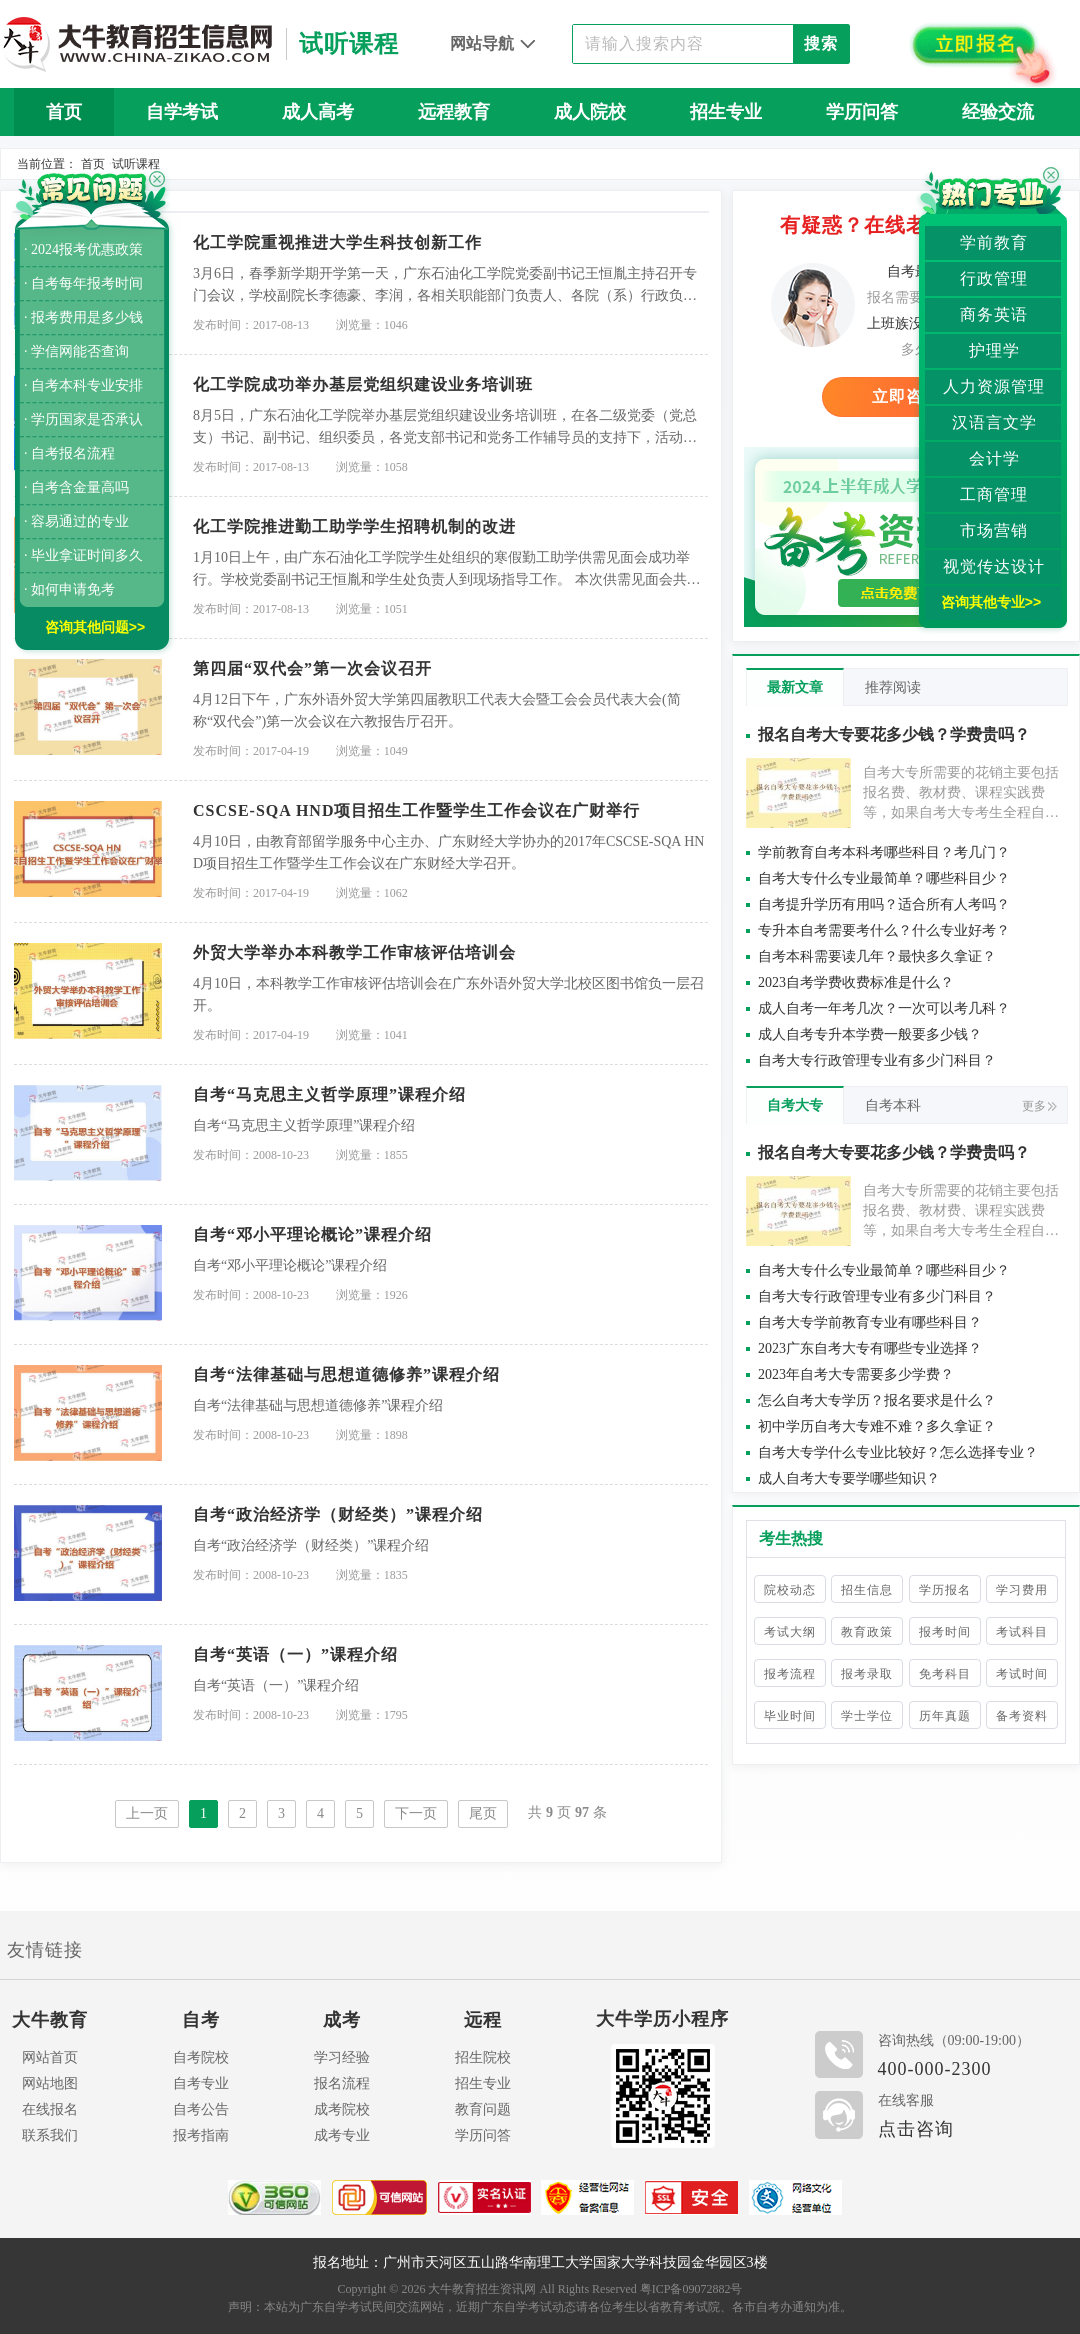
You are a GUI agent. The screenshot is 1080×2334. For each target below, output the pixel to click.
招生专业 (726, 112)
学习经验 (342, 2057)
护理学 (994, 350)
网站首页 (50, 2057)
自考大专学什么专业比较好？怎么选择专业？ (898, 1452)
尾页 (483, 1813)
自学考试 (182, 112)
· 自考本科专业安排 (83, 385)
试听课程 (136, 164)
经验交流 (998, 112)
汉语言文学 (994, 422)
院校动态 (790, 1590)
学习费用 (1022, 1590)
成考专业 (342, 2135)
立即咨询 (906, 396)
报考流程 (790, 1674)
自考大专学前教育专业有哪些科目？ (870, 1322)
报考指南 (201, 2135)
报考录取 (867, 1674)
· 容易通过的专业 (76, 521)
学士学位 (867, 1716)
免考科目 (945, 1674)
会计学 (994, 458)
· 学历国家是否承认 (83, 419)
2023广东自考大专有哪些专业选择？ (870, 1348)
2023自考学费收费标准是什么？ (856, 982)
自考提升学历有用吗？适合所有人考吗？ (884, 904)
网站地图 (50, 2083)
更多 (1039, 1106)
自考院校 (201, 2057)
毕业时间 (790, 1716)
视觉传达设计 (994, 566)
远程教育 (454, 112)
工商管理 (994, 494)
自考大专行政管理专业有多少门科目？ (877, 1060)
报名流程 (342, 2083)
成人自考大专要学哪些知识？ (849, 1478)
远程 (483, 2020)
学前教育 (994, 242)
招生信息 (867, 1590)
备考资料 (1022, 1716)
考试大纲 (790, 1632)
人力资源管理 (994, 386)
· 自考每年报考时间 (83, 283)
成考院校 (342, 2109)
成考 (342, 2020)
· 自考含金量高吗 (76, 487)
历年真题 (945, 1716)
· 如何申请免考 (69, 589)
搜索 (821, 43)
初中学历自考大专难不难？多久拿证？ (877, 1426)
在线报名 (50, 2109)
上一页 (147, 1813)
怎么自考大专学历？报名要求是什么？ (877, 1400)
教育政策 (867, 1632)
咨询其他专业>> (991, 602)
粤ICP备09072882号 (691, 2289)
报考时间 (945, 1632)
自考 (201, 2020)
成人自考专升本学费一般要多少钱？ (870, 1034)
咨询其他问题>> (95, 627)
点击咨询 (916, 2129)
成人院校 (590, 112)
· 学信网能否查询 (76, 351)
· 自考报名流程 (69, 453)
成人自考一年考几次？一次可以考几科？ (884, 1008)
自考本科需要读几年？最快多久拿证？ (877, 956)
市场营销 (994, 530)
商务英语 (994, 314)
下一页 (416, 1813)
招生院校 (483, 2057)
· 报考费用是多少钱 (83, 317)
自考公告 (201, 2109)
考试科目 (1022, 1632)
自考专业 (201, 2083)
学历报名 (945, 1590)
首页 (64, 112)
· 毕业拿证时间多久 (83, 555)
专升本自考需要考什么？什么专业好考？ (884, 930)
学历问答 (862, 112)
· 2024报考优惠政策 (83, 249)
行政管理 (994, 278)
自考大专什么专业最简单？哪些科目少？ (884, 878)
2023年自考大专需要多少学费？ (856, 1374)
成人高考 (318, 112)
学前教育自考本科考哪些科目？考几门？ (884, 852)
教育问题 (483, 2109)
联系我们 (50, 2135)
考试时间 (1022, 1674)
